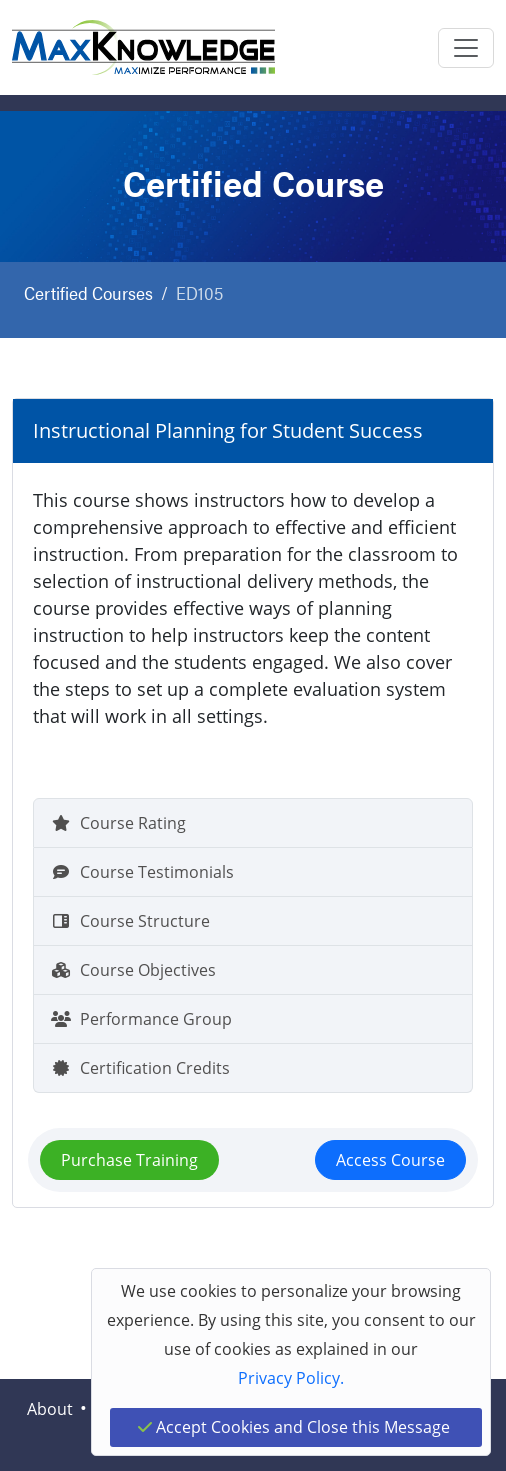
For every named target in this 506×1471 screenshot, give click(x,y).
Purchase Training (129, 1160)
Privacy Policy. (291, 1378)
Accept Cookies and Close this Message (294, 1427)
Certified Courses (88, 292)
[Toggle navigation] (466, 48)
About (50, 1409)
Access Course (390, 1160)
